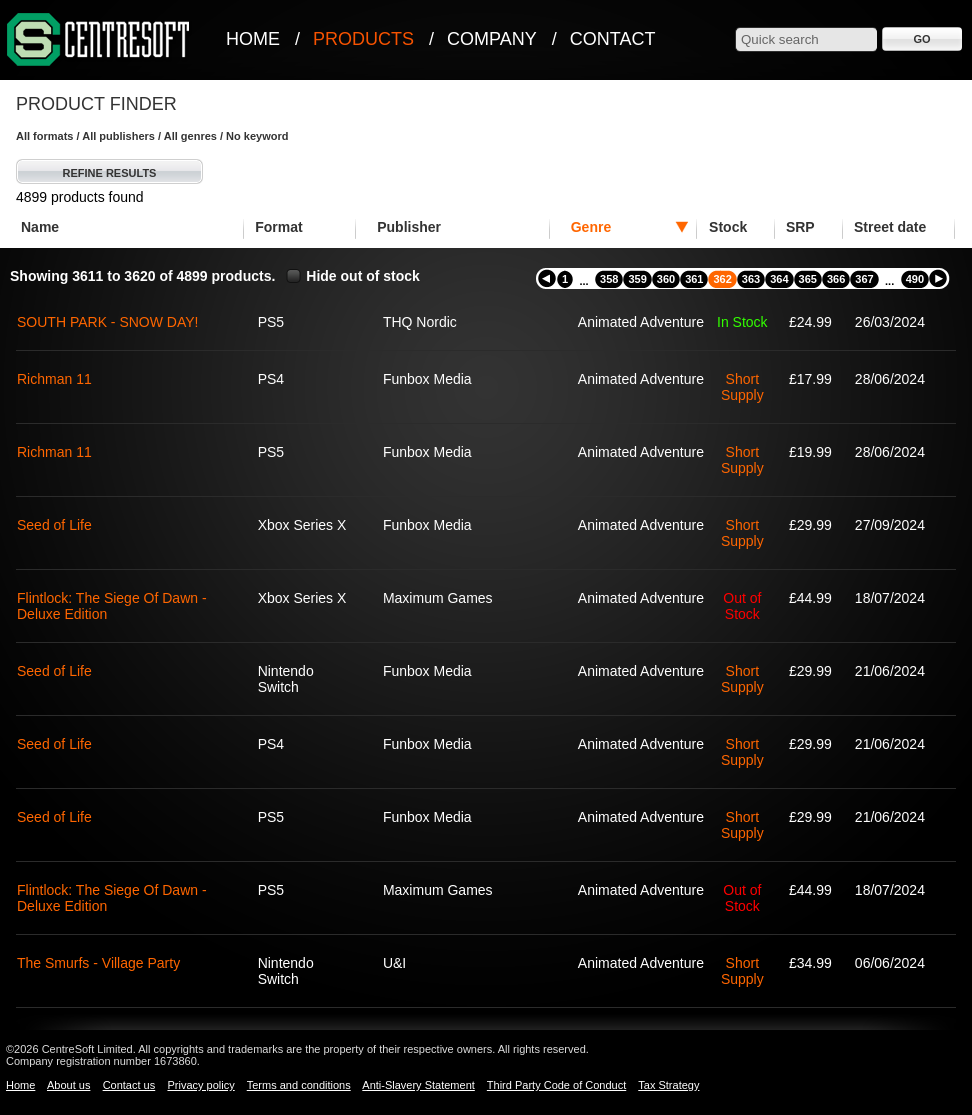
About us (68, 1085)
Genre (591, 227)
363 (751, 279)
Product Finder (96, 104)
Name (40, 227)
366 (836, 279)
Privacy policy (200, 1085)
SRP (800, 227)
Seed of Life (54, 525)
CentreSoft (99, 40)
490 (915, 279)
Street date (890, 227)
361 (694, 279)
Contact (613, 39)
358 (609, 279)
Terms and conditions (299, 1085)
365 (808, 279)
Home (253, 39)
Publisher (409, 227)
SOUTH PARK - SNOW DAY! (108, 322)
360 (666, 279)
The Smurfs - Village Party (98, 963)
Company (492, 39)
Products (363, 39)
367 (864, 279)
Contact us (129, 1085)
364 (779, 279)
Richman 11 (54, 379)
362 (722, 279)
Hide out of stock (363, 276)
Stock (728, 227)
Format (278, 227)
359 (637, 279)
